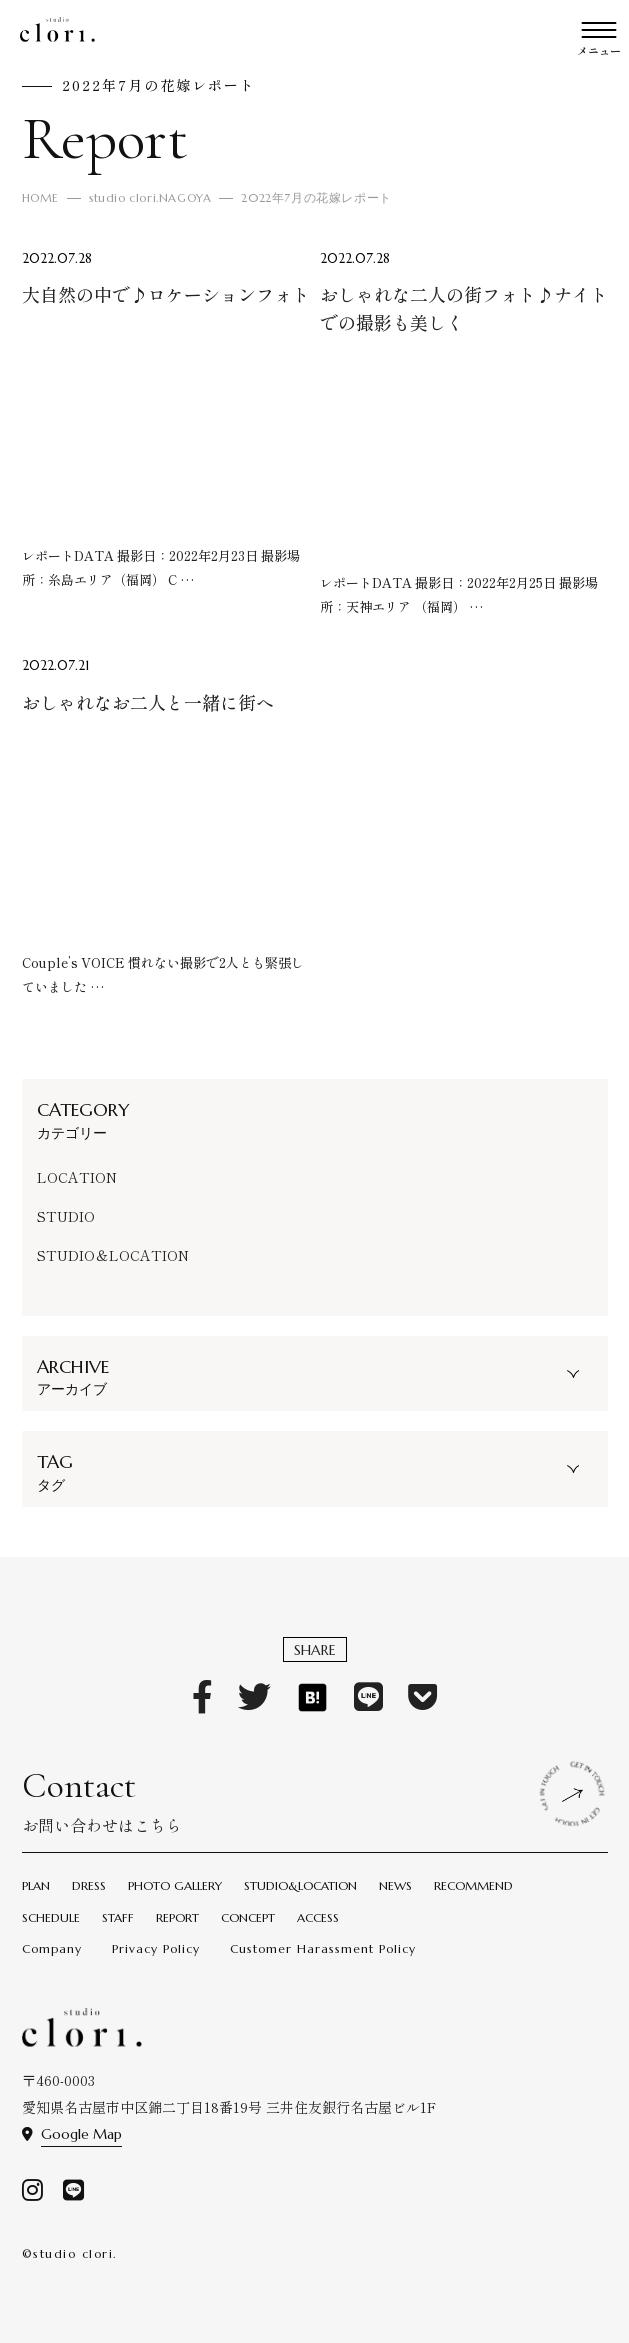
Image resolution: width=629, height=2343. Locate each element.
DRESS (89, 1885)
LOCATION (77, 1177)
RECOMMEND (473, 1885)
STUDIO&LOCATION (300, 1885)
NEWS (395, 1885)
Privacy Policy (156, 1948)
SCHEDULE (51, 1917)
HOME (41, 197)
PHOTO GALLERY (175, 1885)
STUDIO (66, 1216)
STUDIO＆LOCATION (113, 1255)
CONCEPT (248, 1917)
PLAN (36, 1885)
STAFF (118, 1917)
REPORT (177, 1917)
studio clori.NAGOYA (154, 197)
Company (52, 1948)
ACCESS (318, 1917)
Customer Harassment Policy (323, 1948)
